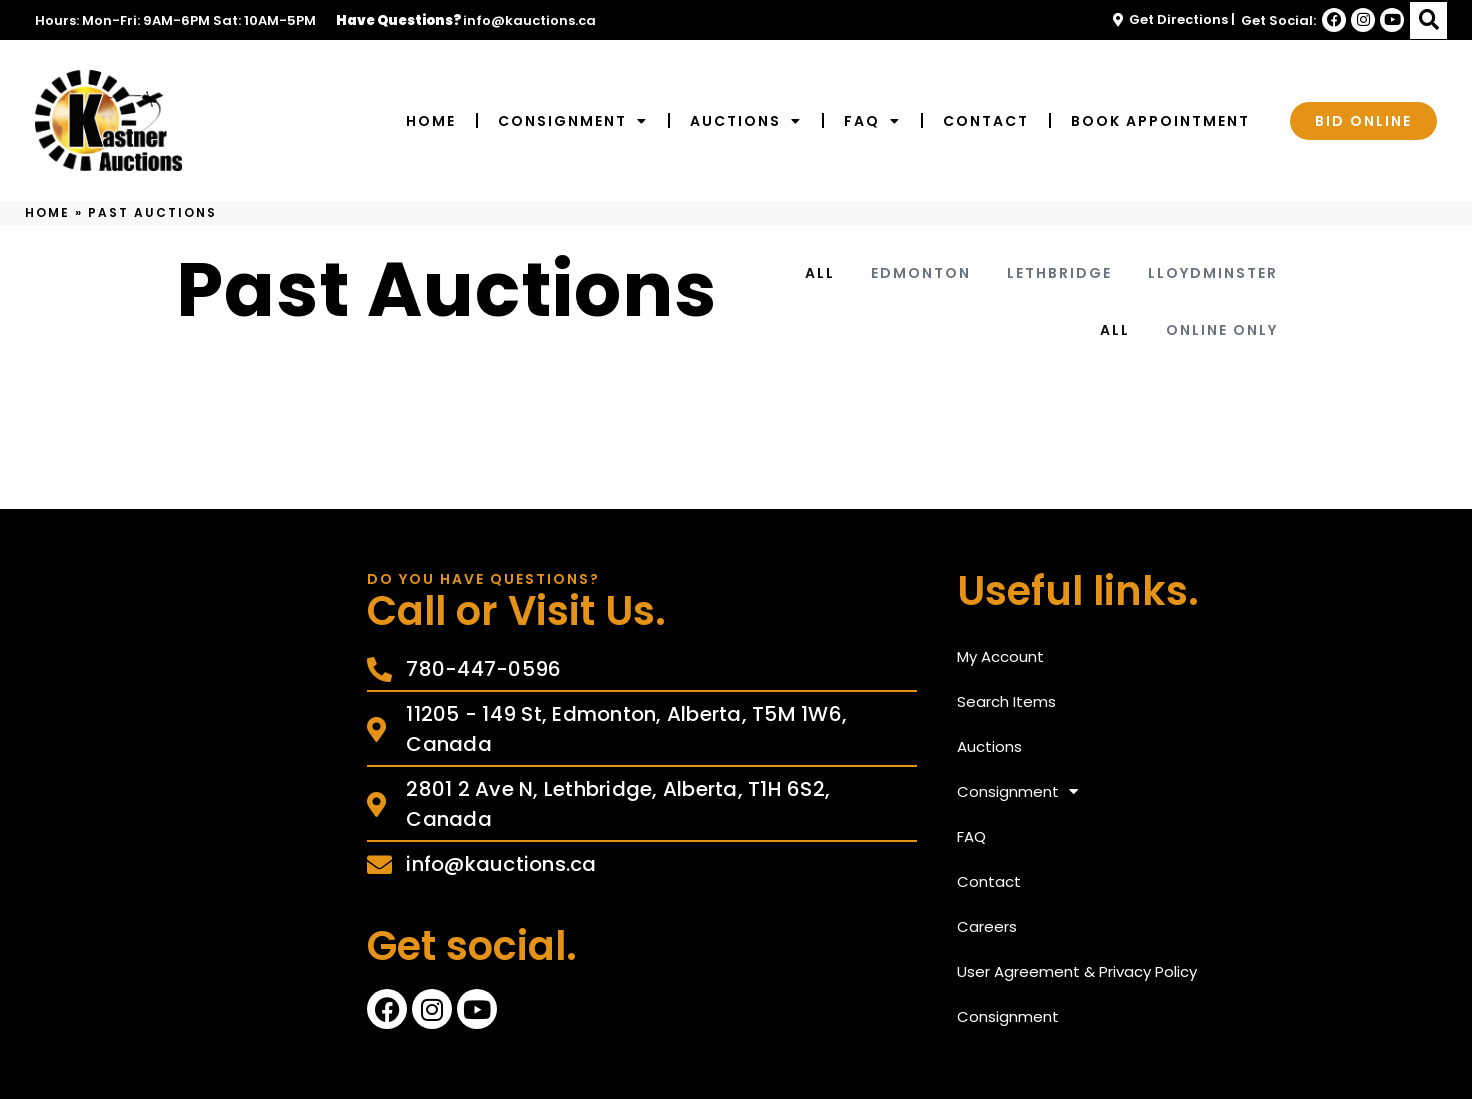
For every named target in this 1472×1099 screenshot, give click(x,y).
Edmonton (921, 273)
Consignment (573, 121)
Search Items (1006, 701)
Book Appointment (1160, 121)
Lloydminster (1213, 273)
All (820, 273)
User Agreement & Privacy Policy (1077, 971)
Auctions (746, 121)
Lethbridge (1059, 273)
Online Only (1222, 330)
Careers (987, 926)
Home (431, 121)
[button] (1428, 20)
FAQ (872, 121)
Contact (986, 121)
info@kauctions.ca (529, 20)
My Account (1000, 656)
